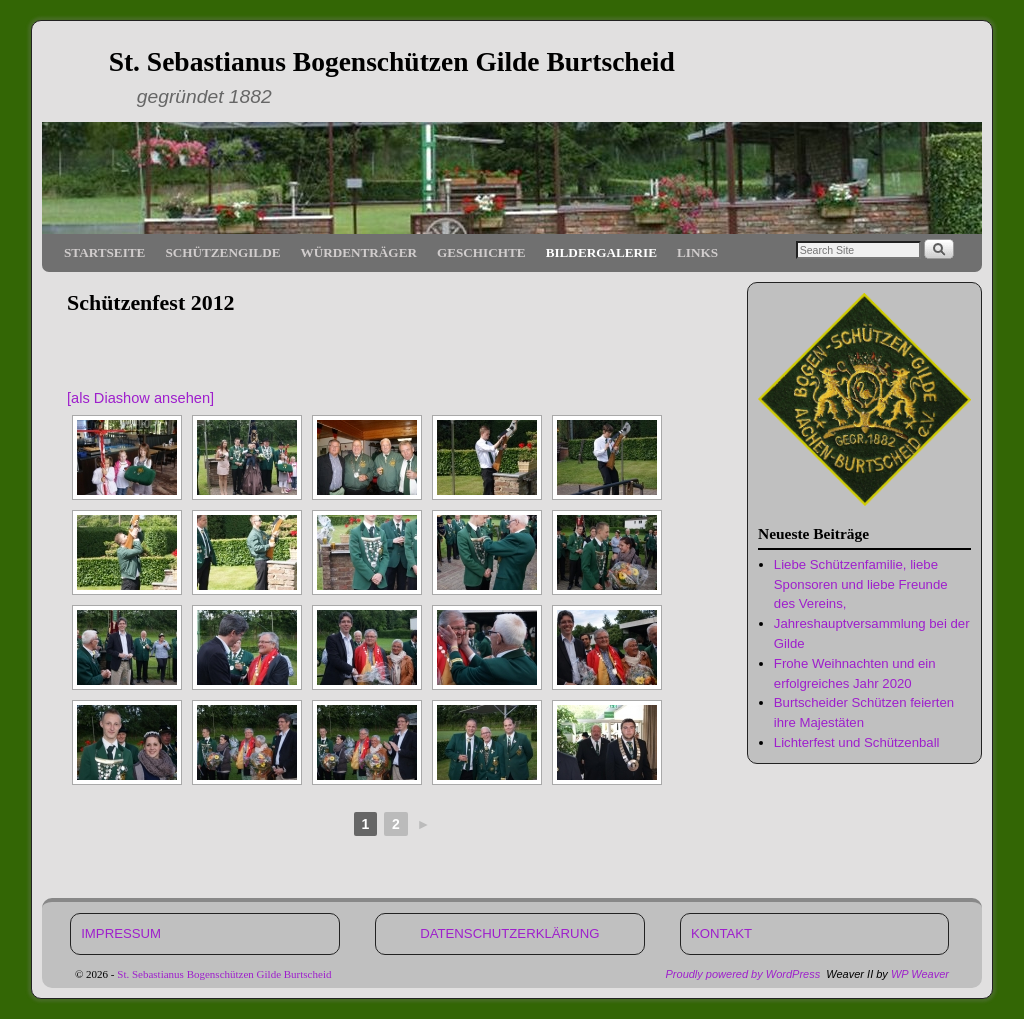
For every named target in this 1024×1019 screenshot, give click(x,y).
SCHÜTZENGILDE (222, 252)
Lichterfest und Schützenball (857, 742)
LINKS (697, 252)
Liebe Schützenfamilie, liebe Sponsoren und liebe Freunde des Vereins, (861, 584)
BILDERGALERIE (601, 252)
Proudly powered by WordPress (743, 974)
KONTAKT (721, 933)
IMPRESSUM (121, 933)
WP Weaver (920, 974)
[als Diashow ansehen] (140, 398)
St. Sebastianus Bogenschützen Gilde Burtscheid (392, 61)
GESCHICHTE (481, 252)
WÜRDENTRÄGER (358, 252)
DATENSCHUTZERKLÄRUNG (509, 933)
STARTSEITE (104, 252)
